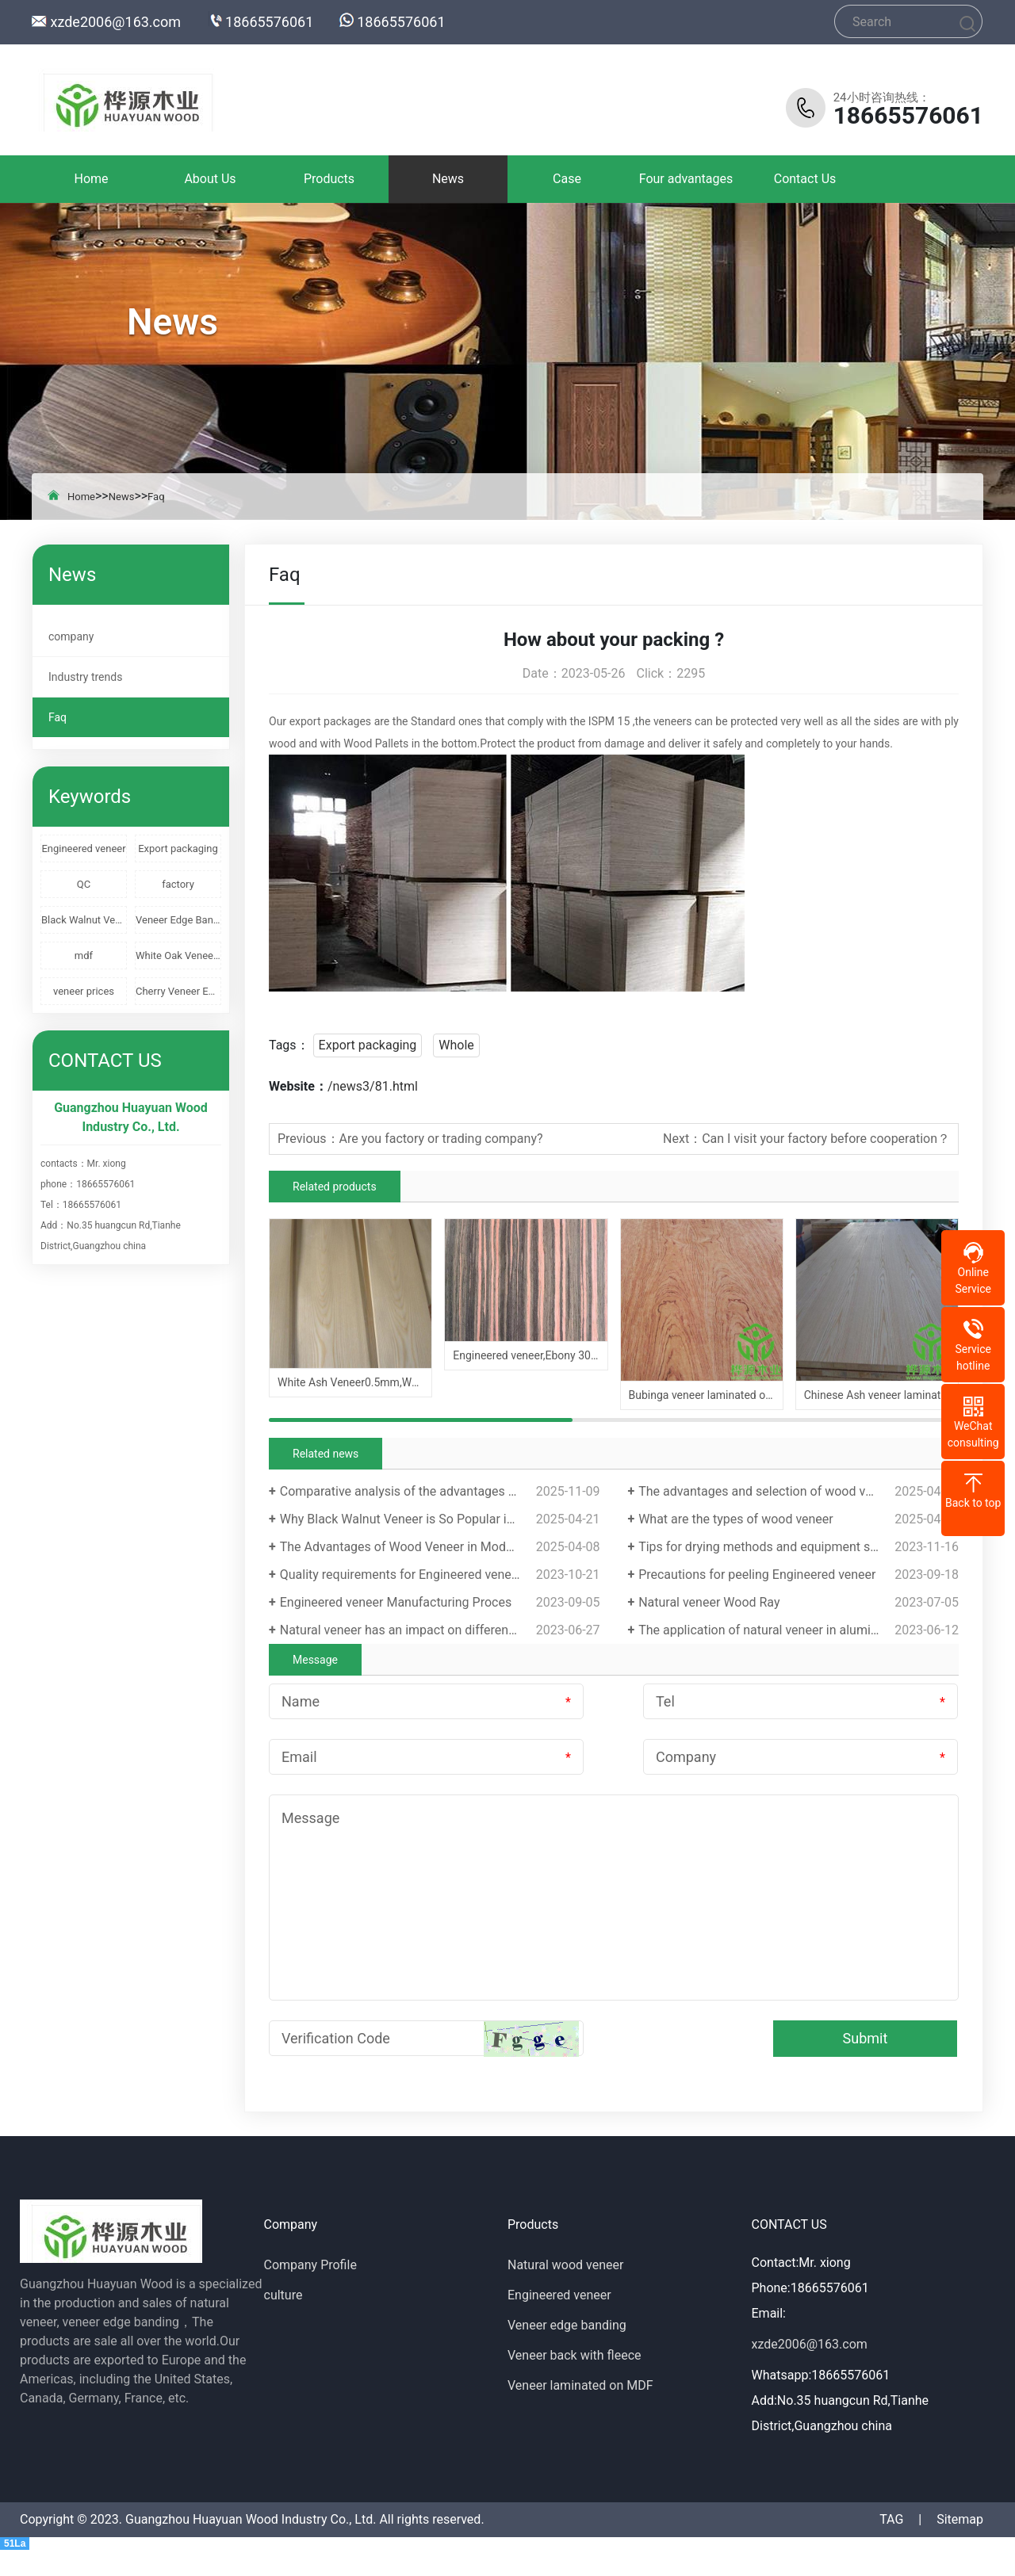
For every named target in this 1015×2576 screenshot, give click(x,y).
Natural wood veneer (565, 2264)
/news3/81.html (372, 1086)
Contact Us (805, 178)
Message (310, 1818)
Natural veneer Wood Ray (708, 1602)
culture (283, 2295)
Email (299, 1757)
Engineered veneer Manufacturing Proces (395, 1602)
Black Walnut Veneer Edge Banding (84, 920)
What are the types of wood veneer (735, 1519)
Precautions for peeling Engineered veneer (756, 1574)
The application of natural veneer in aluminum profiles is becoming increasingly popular (798, 1630)
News (448, 178)
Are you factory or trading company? (441, 1138)
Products (329, 178)
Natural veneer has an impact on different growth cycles (437, 1630)
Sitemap (959, 2519)
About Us (210, 178)
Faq (155, 497)
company (71, 636)
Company (686, 1757)
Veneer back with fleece (575, 2355)
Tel (665, 1701)
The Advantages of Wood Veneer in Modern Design (423, 1546)
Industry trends (85, 677)
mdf (84, 955)
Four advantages (686, 178)
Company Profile (310, 2264)
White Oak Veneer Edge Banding (178, 955)
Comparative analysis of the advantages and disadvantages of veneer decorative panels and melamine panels (440, 1491)
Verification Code (336, 2038)
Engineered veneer (83, 848)
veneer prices (83, 991)
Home (91, 178)
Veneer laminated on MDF (580, 2385)
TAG (891, 2519)
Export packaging (178, 848)
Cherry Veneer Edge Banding (178, 991)
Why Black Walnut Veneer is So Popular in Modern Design (440, 1519)
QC (83, 884)
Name (301, 1701)
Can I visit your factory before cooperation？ (826, 1138)
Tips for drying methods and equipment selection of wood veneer (798, 1546)
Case (567, 178)
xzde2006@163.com (115, 21)
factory (178, 884)
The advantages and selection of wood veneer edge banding (798, 1491)
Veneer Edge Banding (178, 920)
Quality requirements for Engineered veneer (401, 1574)
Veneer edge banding (567, 2325)
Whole (456, 1045)
